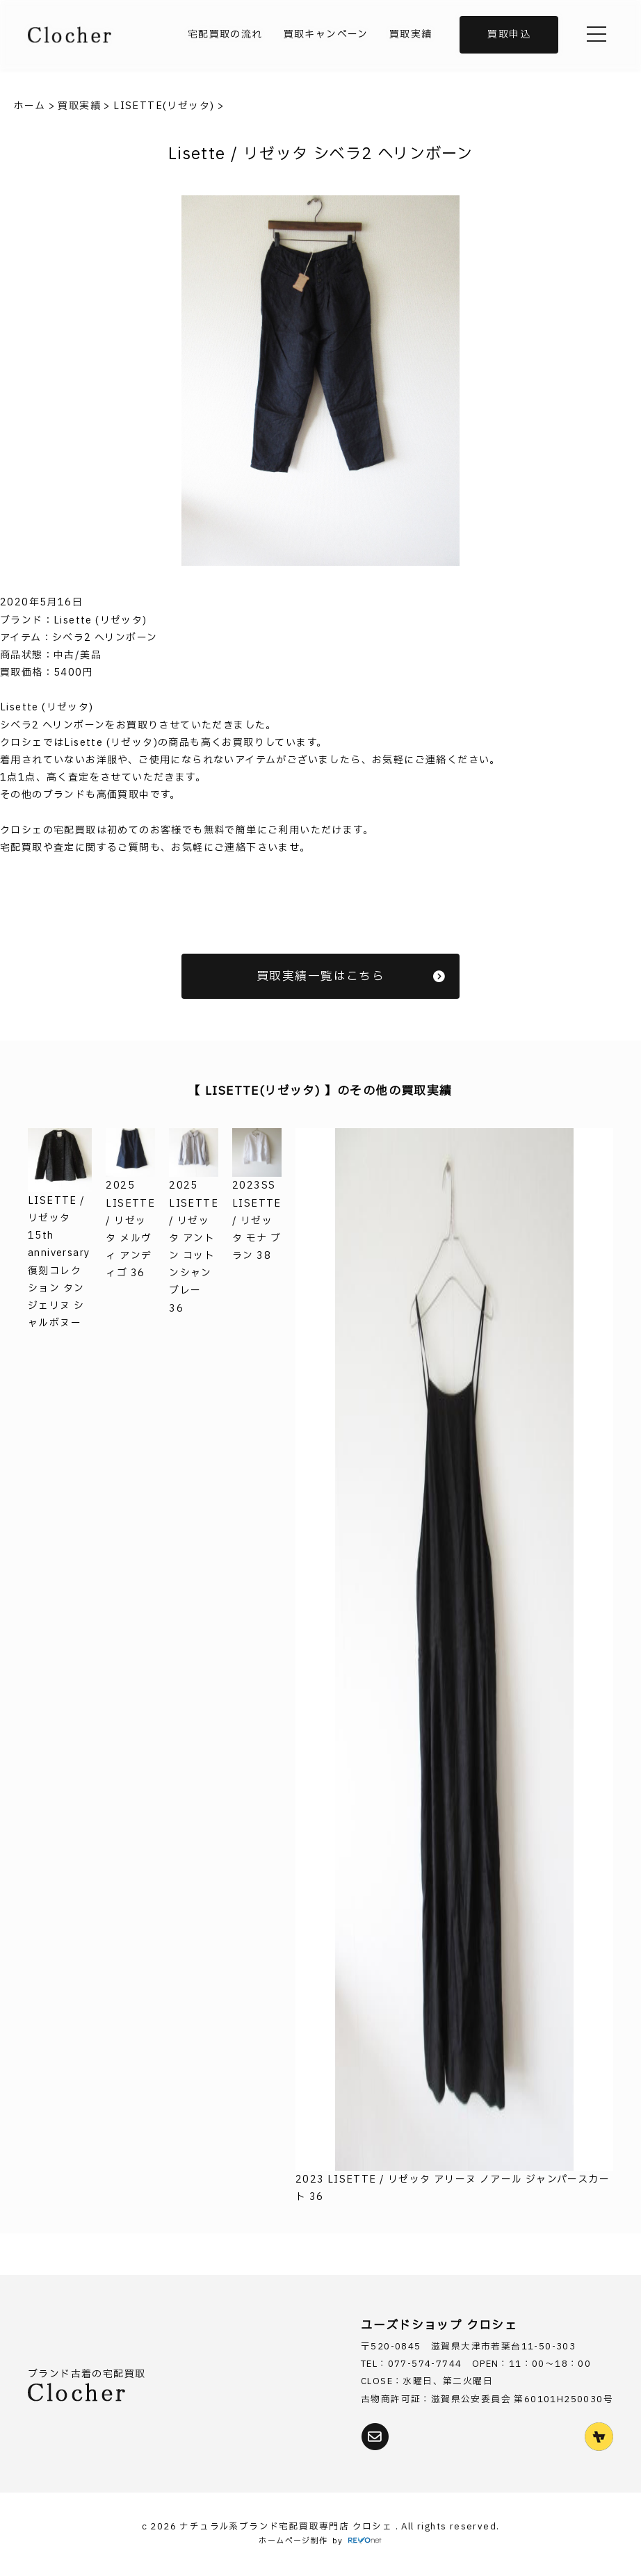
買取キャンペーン (326, 34)
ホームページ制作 (293, 2541)
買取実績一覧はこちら (351, 976)
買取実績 (410, 34)
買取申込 (508, 34)
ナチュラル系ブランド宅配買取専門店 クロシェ (287, 2527)
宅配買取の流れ (225, 34)
